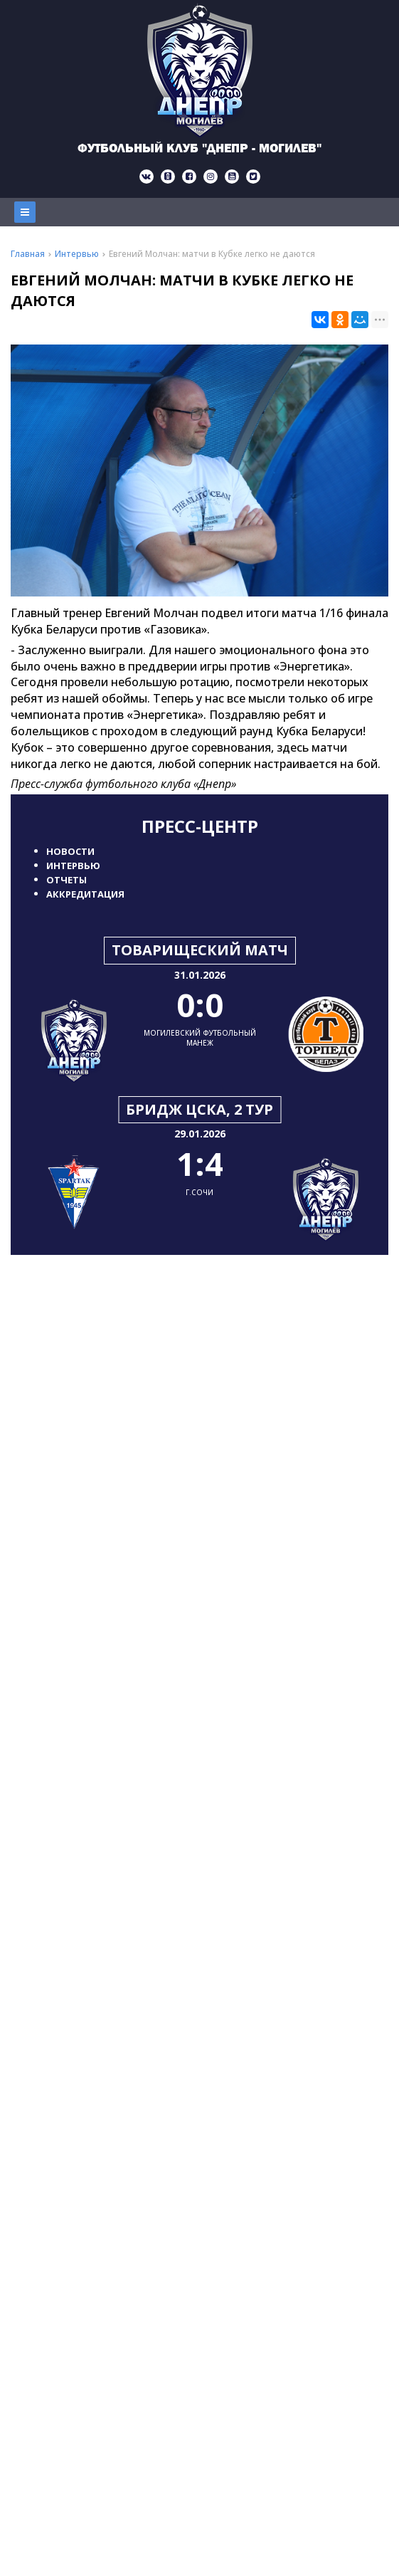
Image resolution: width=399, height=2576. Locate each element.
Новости (70, 851)
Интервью (73, 865)
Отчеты (66, 879)
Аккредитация (85, 894)
